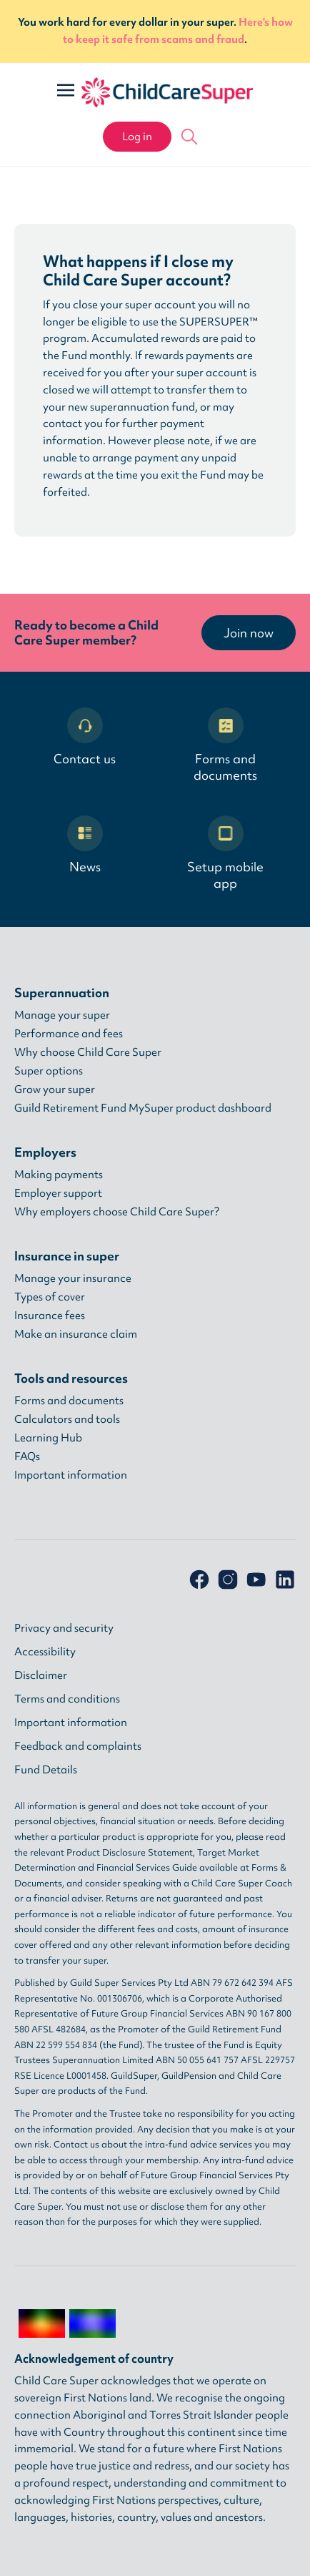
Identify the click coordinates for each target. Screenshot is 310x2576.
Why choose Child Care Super (87, 1052)
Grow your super (54, 1089)
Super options (48, 1071)
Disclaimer (40, 1675)
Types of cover (49, 1297)
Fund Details (45, 1770)
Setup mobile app (225, 853)
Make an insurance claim (75, 1334)
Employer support (58, 1193)
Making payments (58, 1174)
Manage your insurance (72, 1278)
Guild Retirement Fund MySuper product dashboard (142, 1108)
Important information (70, 1475)
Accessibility (45, 1652)
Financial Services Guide (146, 1867)
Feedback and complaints (77, 1746)
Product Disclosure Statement (129, 1852)
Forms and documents (225, 745)
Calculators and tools (67, 1419)
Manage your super (62, 1015)
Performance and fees (68, 1034)
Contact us (85, 737)
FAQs (27, 1456)
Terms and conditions (67, 1699)
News (85, 845)
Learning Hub (48, 1438)
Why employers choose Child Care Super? (116, 1212)
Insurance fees (49, 1315)
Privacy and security (64, 1628)
